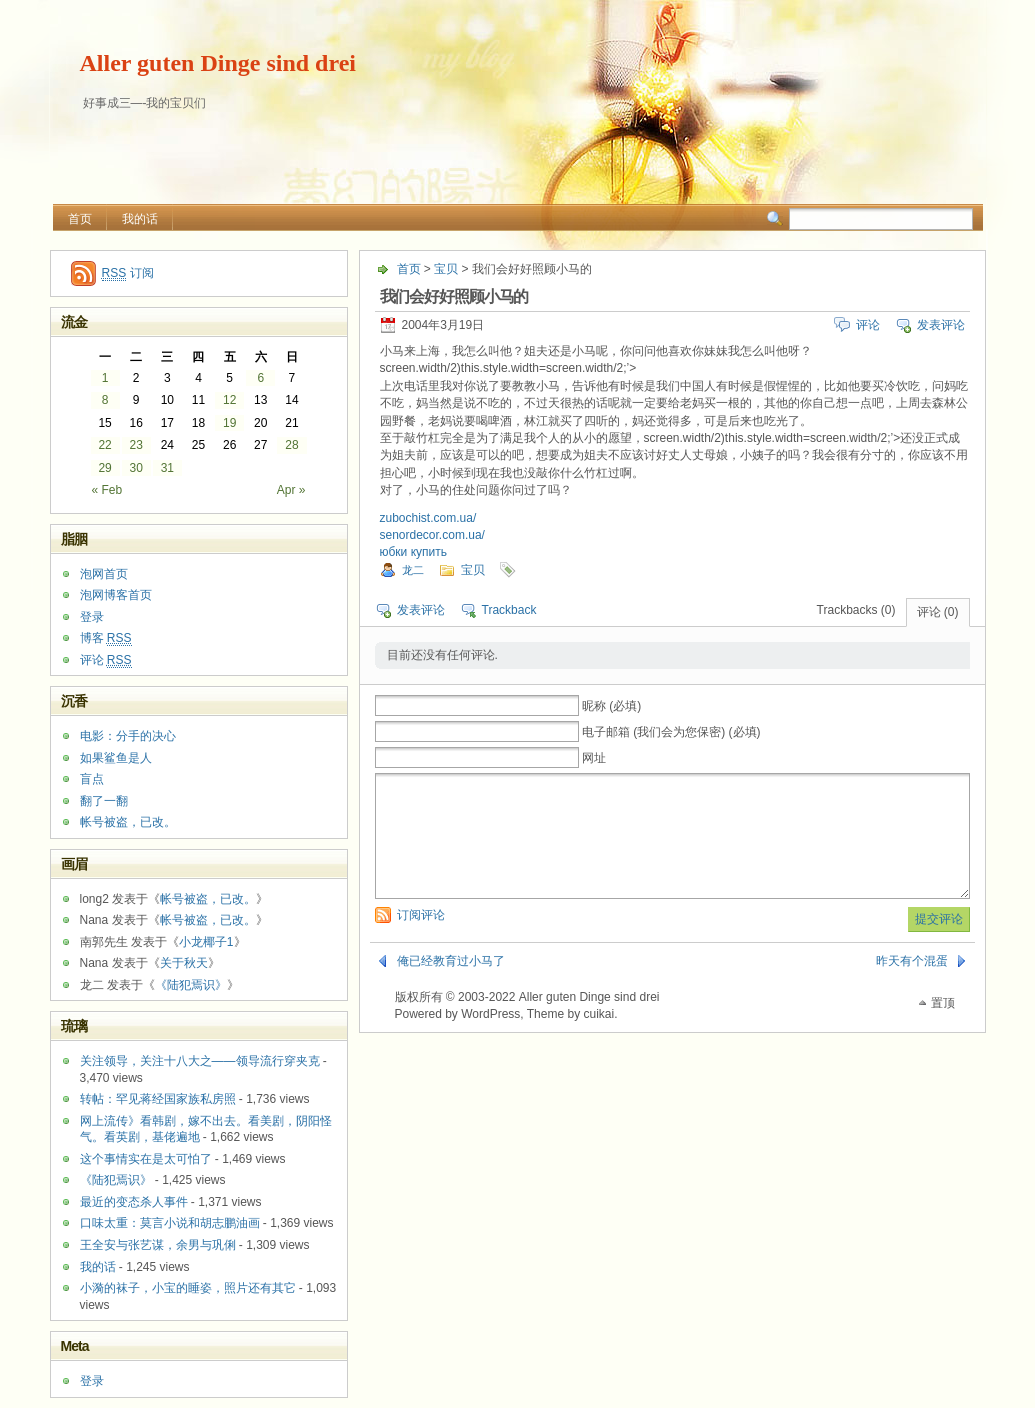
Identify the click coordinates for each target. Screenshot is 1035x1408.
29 (104, 468)
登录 (92, 617)
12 (229, 400)
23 (136, 445)
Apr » (291, 490)
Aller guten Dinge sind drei (218, 63)
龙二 (413, 570)
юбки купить (414, 552)
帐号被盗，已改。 (128, 822)
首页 (80, 219)
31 (167, 468)
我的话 (140, 219)
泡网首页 (104, 574)
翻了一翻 (104, 801)
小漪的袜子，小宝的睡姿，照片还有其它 (188, 1288)
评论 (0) (938, 612)
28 (291, 445)
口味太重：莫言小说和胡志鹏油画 (170, 1223)
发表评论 (941, 325)
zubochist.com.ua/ (428, 518)
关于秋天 (184, 963)
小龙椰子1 (206, 942)
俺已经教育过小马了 (451, 985)
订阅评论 (421, 939)
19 (229, 423)
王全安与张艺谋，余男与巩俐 (158, 1245)
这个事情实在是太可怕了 (146, 1159)
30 (136, 468)
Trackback (509, 610)
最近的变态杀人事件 (134, 1202)
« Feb (107, 490)
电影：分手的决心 (128, 736)
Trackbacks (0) (856, 610)
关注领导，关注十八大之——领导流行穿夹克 (200, 1061)
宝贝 (446, 269)
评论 (868, 325)
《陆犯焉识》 (191, 985)
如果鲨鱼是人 (116, 758)
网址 (594, 758)
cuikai (598, 1038)
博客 (106, 638)
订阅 (128, 273)
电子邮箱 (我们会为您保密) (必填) (671, 732)
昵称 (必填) (611, 706)
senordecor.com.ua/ (432, 535)
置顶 (943, 1027)
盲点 (92, 779)
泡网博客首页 (116, 595)
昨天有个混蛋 (912, 985)
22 (104, 445)
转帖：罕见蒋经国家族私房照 (158, 1099)
